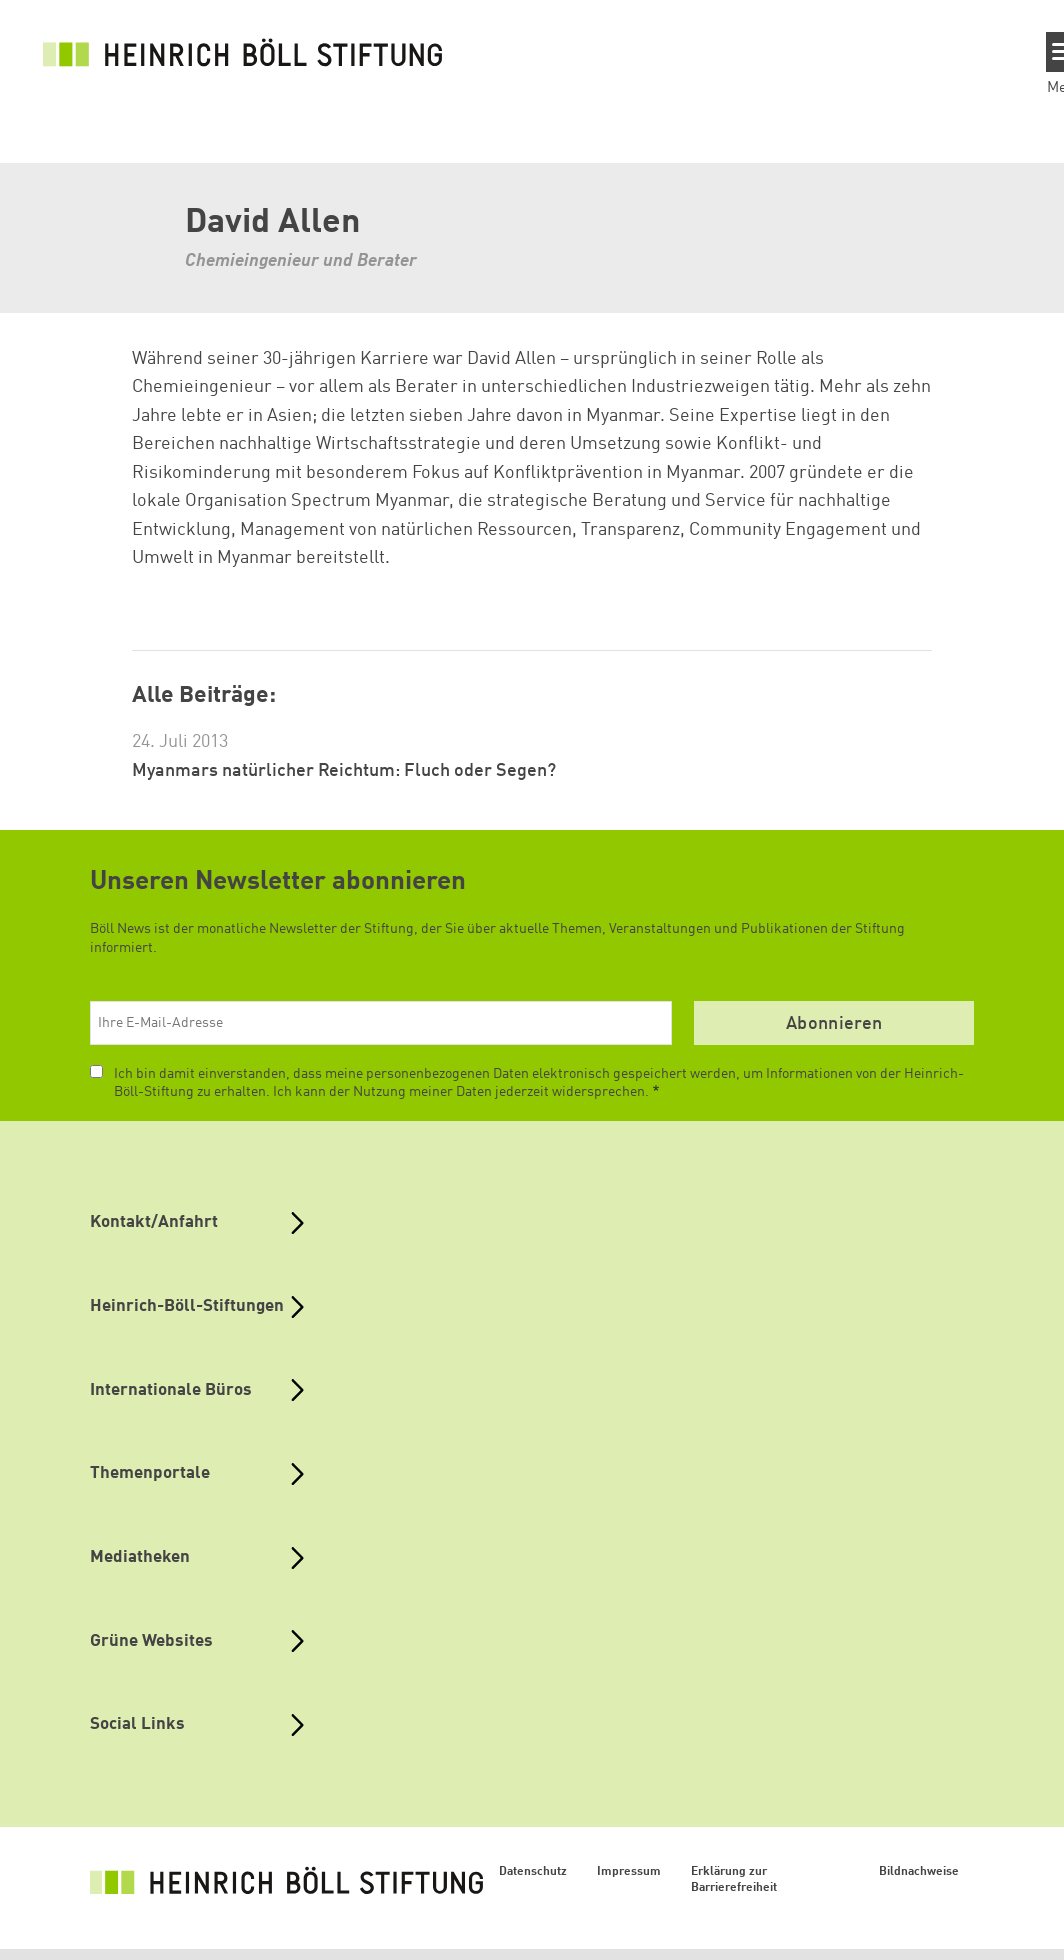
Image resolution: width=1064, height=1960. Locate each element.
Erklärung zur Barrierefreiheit (734, 1880)
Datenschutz (533, 1872)
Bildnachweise (919, 1872)
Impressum (629, 1872)
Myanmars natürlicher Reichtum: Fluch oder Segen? (344, 771)
